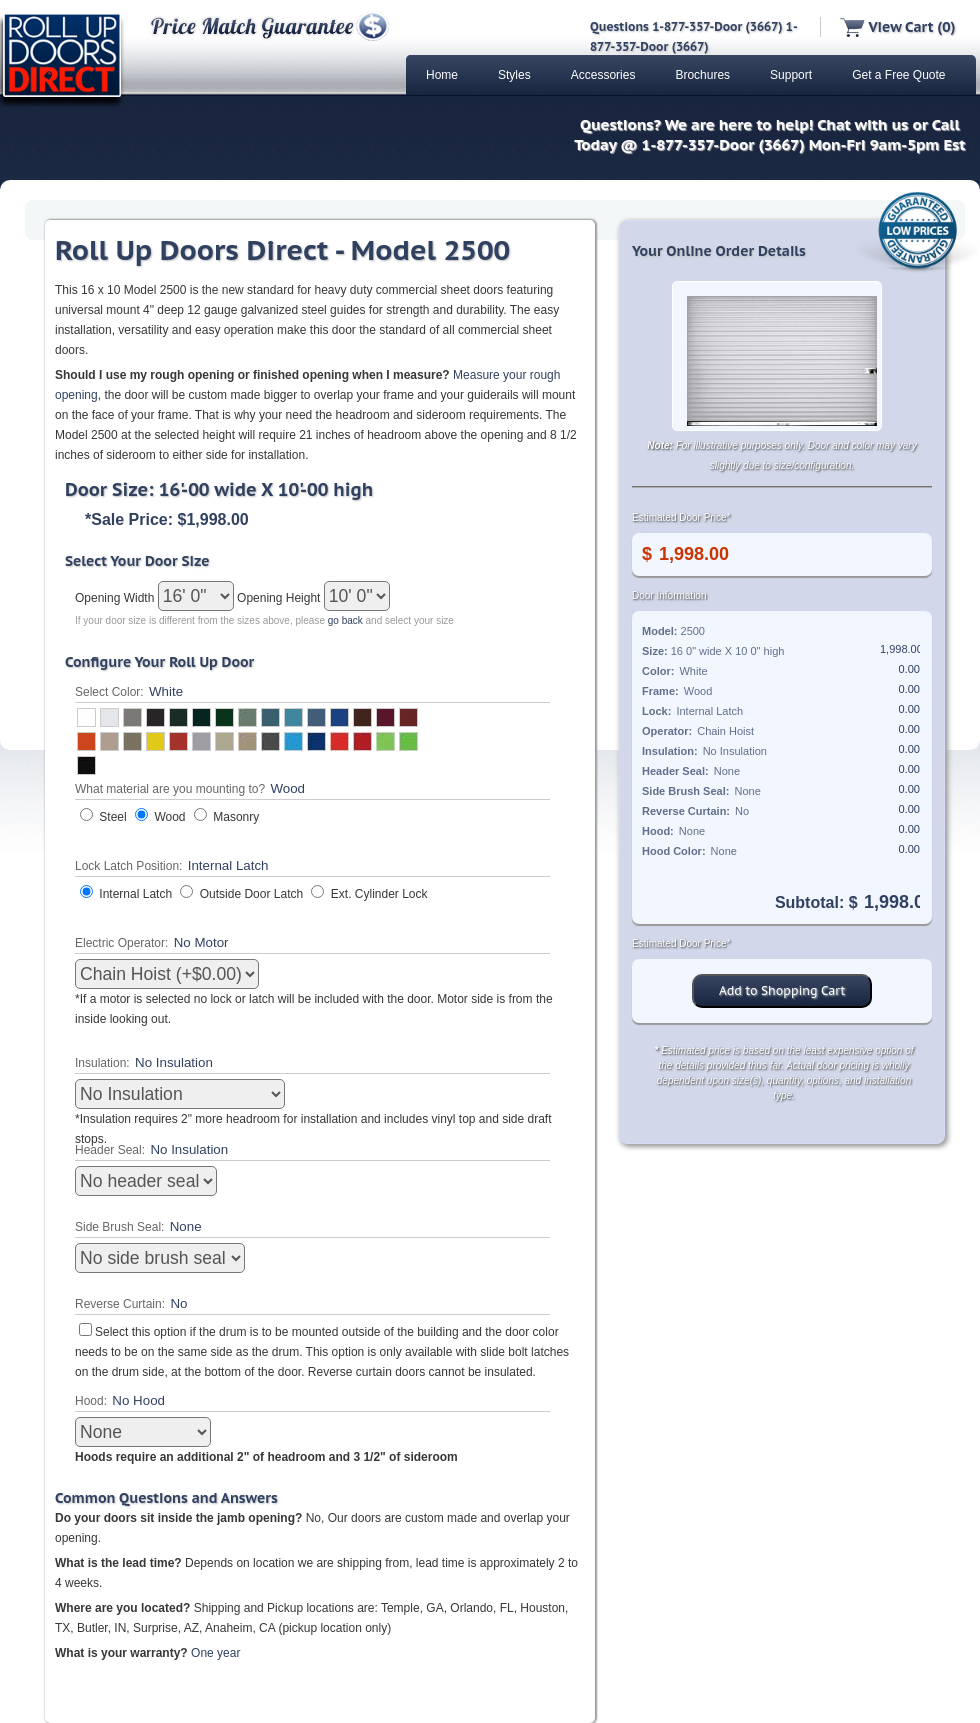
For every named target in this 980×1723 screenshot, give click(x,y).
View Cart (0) (897, 27)
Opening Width (116, 598)
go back (345, 620)
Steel (112, 817)
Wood (169, 817)
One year (215, 1653)
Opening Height (280, 598)
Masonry (236, 817)
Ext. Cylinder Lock (379, 894)
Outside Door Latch (251, 894)
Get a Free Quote (898, 75)
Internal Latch (135, 894)
